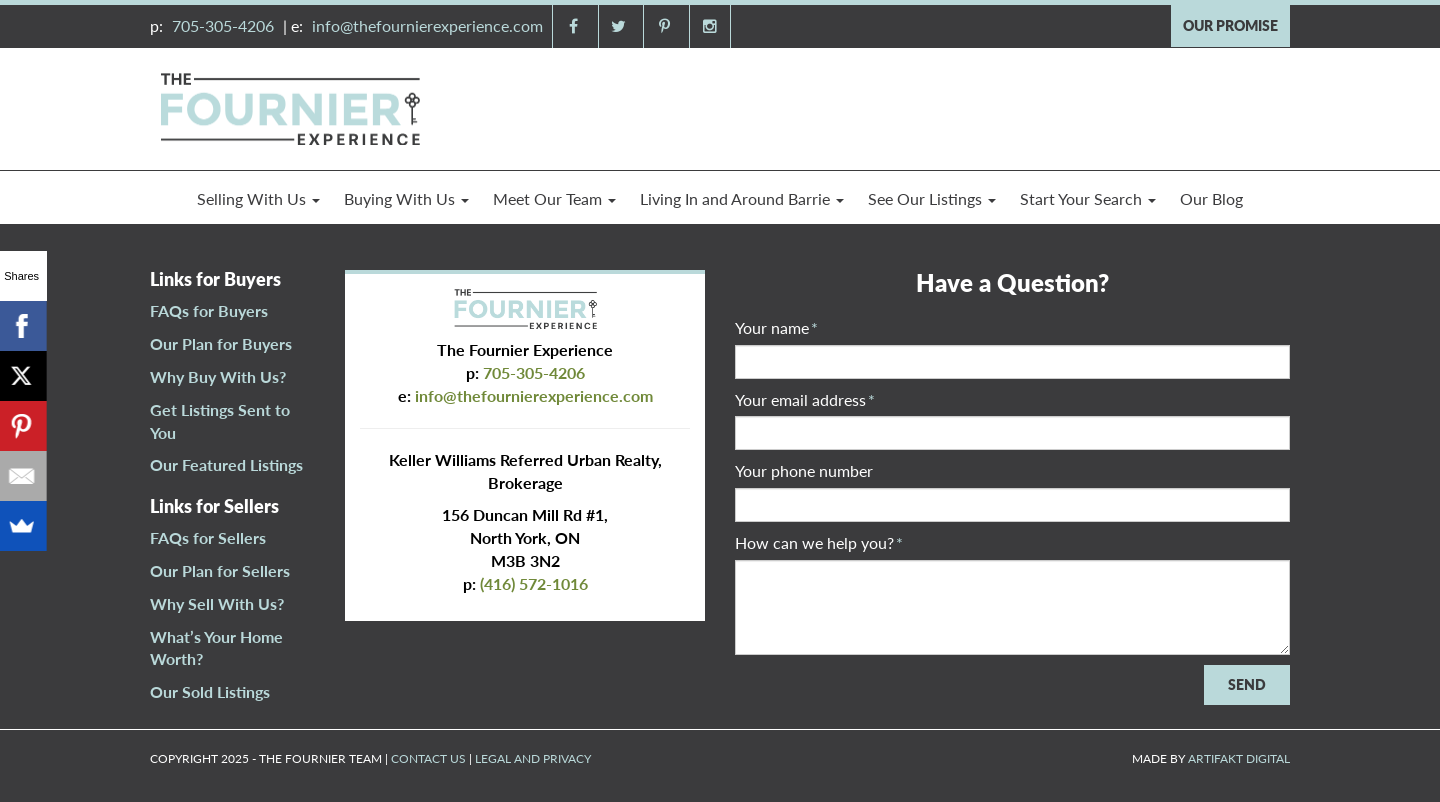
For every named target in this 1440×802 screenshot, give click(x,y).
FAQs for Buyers (209, 310)
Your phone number (804, 470)
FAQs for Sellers (208, 537)
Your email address (805, 399)
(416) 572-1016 (534, 583)
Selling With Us (258, 198)
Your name (776, 327)
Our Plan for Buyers (221, 343)
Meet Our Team (554, 198)
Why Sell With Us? (217, 603)
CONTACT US (428, 758)
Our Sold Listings (210, 691)
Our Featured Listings (226, 464)
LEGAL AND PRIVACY (533, 758)
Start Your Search (1088, 198)
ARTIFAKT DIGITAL (1239, 758)
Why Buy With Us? (218, 376)
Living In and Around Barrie (742, 198)
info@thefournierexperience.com (427, 25)
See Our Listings (932, 198)
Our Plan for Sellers (220, 570)
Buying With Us (406, 198)
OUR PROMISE (1230, 25)
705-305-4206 (223, 25)
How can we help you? (819, 542)
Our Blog (1211, 198)
